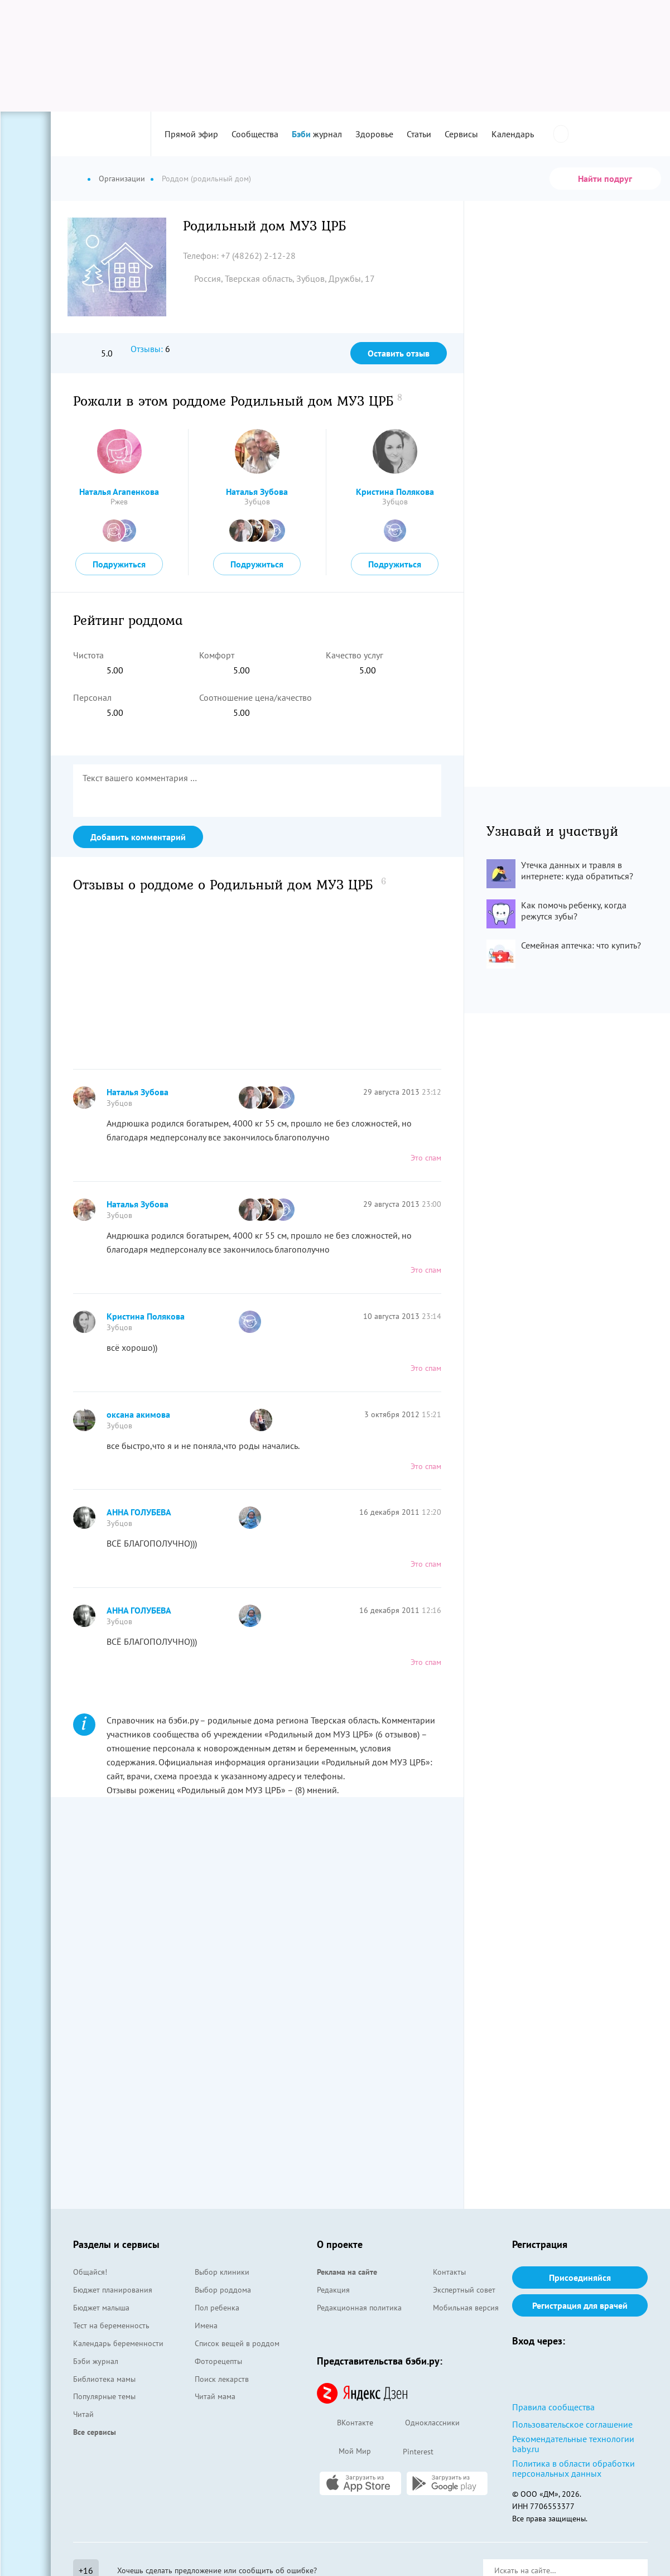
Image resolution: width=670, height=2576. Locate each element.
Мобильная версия (466, 2308)
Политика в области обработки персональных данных (573, 2468)
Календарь (512, 133)
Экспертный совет (464, 2290)
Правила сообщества (553, 2407)
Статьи (419, 133)
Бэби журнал (95, 2361)
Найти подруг (605, 178)
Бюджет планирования (112, 2290)
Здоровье (374, 133)
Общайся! (90, 2272)
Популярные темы (104, 2396)
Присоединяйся (580, 2277)
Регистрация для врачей (580, 2305)
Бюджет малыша (101, 2308)
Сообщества (255, 133)
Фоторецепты (218, 2361)
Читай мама (215, 2396)
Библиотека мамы (104, 2379)
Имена (206, 2325)
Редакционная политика (359, 2308)
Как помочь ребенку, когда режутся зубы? (573, 910)
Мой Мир (344, 2451)
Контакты (449, 2272)
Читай (83, 2414)
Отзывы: (147, 348)
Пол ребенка (217, 2308)
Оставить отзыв (399, 353)
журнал (317, 133)
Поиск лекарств (222, 2379)
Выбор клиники (222, 2272)
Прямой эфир (191, 133)
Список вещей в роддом (237, 2343)
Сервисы (461, 133)
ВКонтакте (345, 2423)
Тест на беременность (111, 2325)
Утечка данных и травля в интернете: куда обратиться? (577, 870)
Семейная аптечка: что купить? (581, 945)
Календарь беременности (118, 2343)
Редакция (333, 2290)
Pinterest (407, 2452)
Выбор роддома (223, 2290)
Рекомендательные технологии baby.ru (573, 2444)
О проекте (340, 2244)
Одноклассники (422, 2423)
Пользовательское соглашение (572, 2424)
